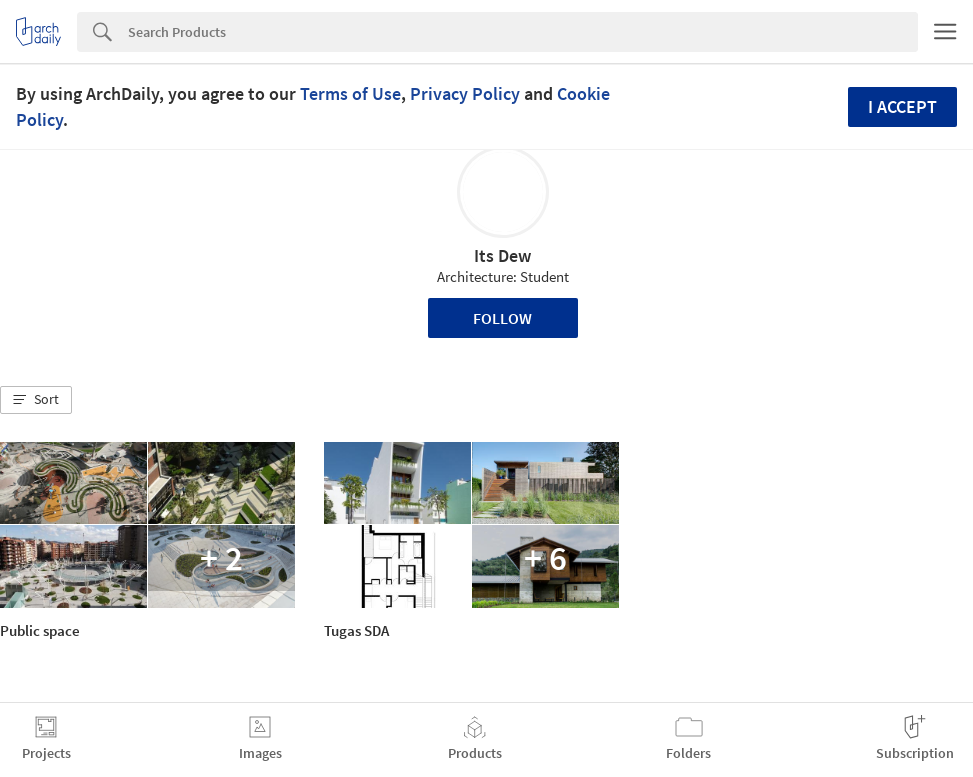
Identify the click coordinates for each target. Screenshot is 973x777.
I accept (902, 106)
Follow (502, 318)
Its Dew (502, 255)
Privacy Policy (465, 93)
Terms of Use (350, 93)
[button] (36, 400)
